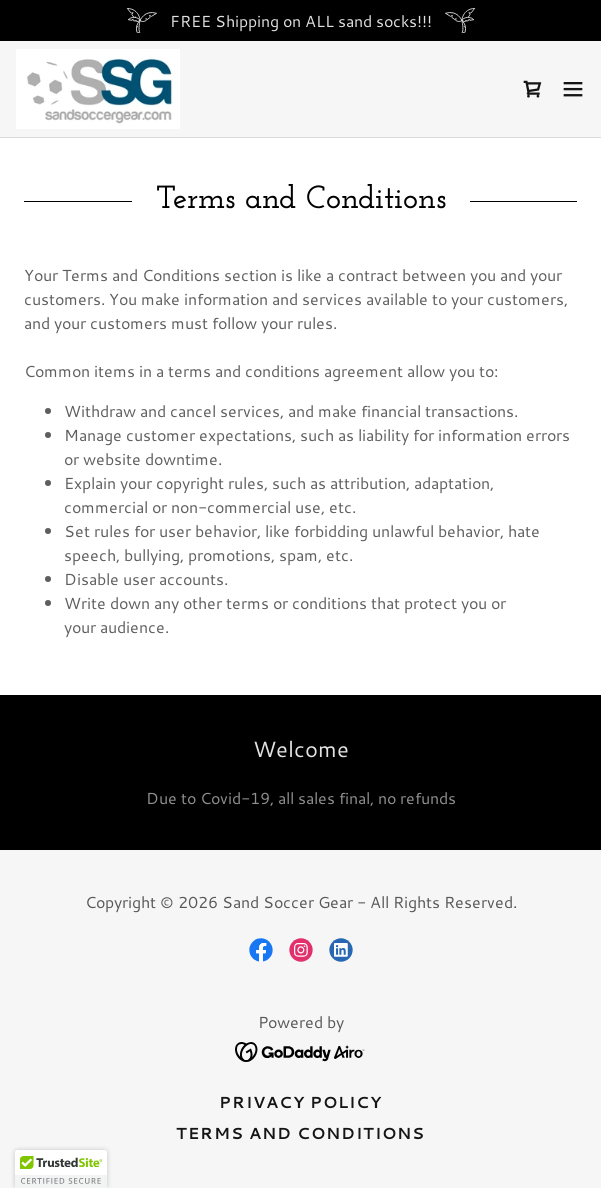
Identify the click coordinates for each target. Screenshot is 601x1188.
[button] (573, 89)
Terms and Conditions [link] (300, 1132)
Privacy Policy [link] (300, 1101)
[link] (98, 89)
